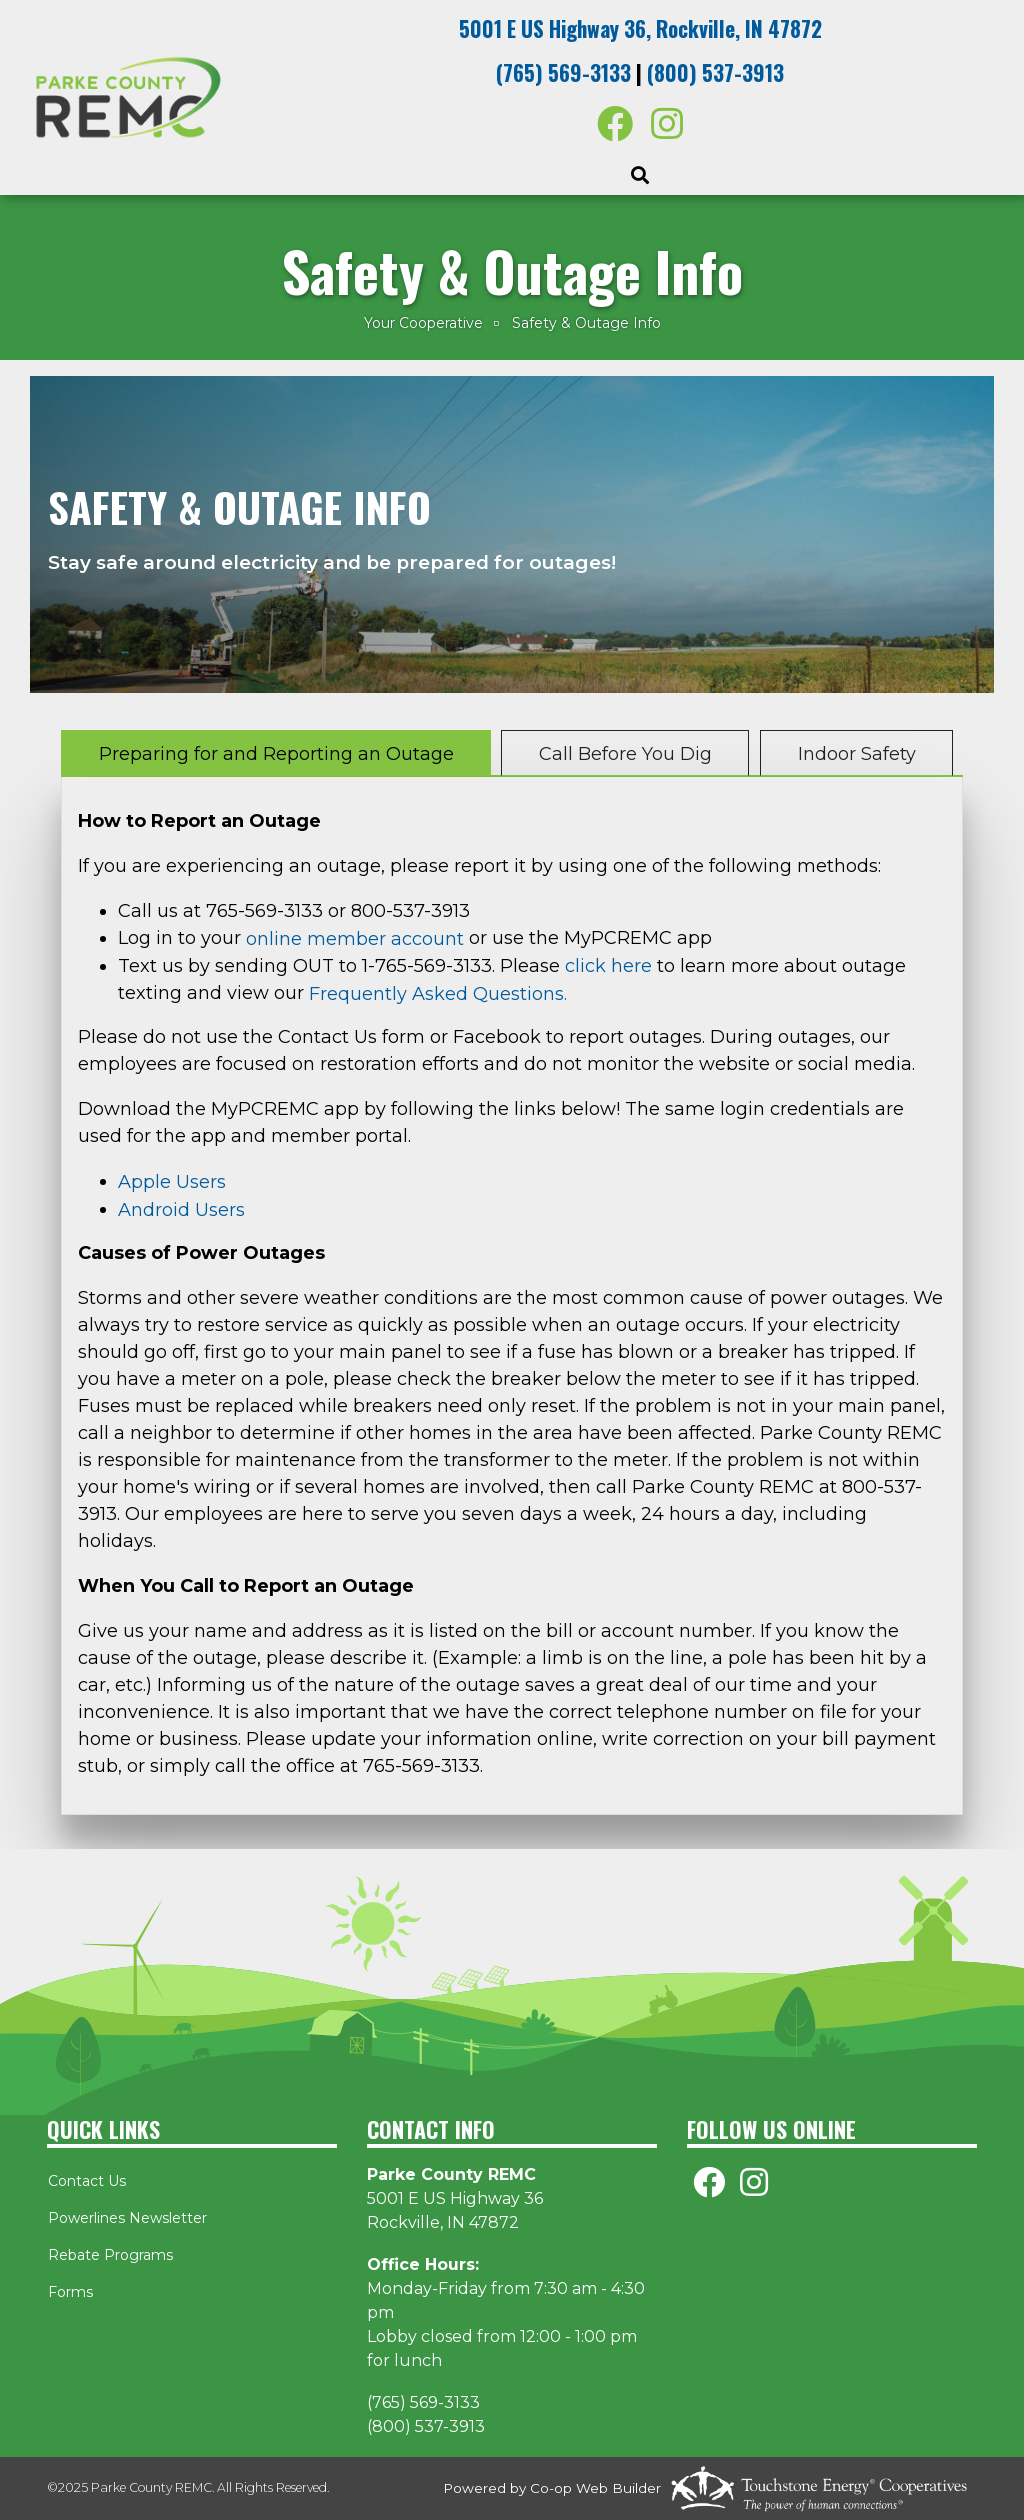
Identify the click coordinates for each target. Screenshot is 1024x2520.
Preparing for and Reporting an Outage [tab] (276, 754)
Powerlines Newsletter (126, 2218)
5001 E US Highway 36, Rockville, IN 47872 (640, 28)
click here (608, 966)
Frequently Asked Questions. (440, 994)
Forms (69, 2292)
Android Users (181, 1210)
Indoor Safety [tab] (856, 754)
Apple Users (172, 1182)
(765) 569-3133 (563, 72)
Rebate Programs (109, 2255)
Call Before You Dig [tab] (625, 754)
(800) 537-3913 (715, 72)
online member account (355, 939)
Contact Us (86, 2181)
